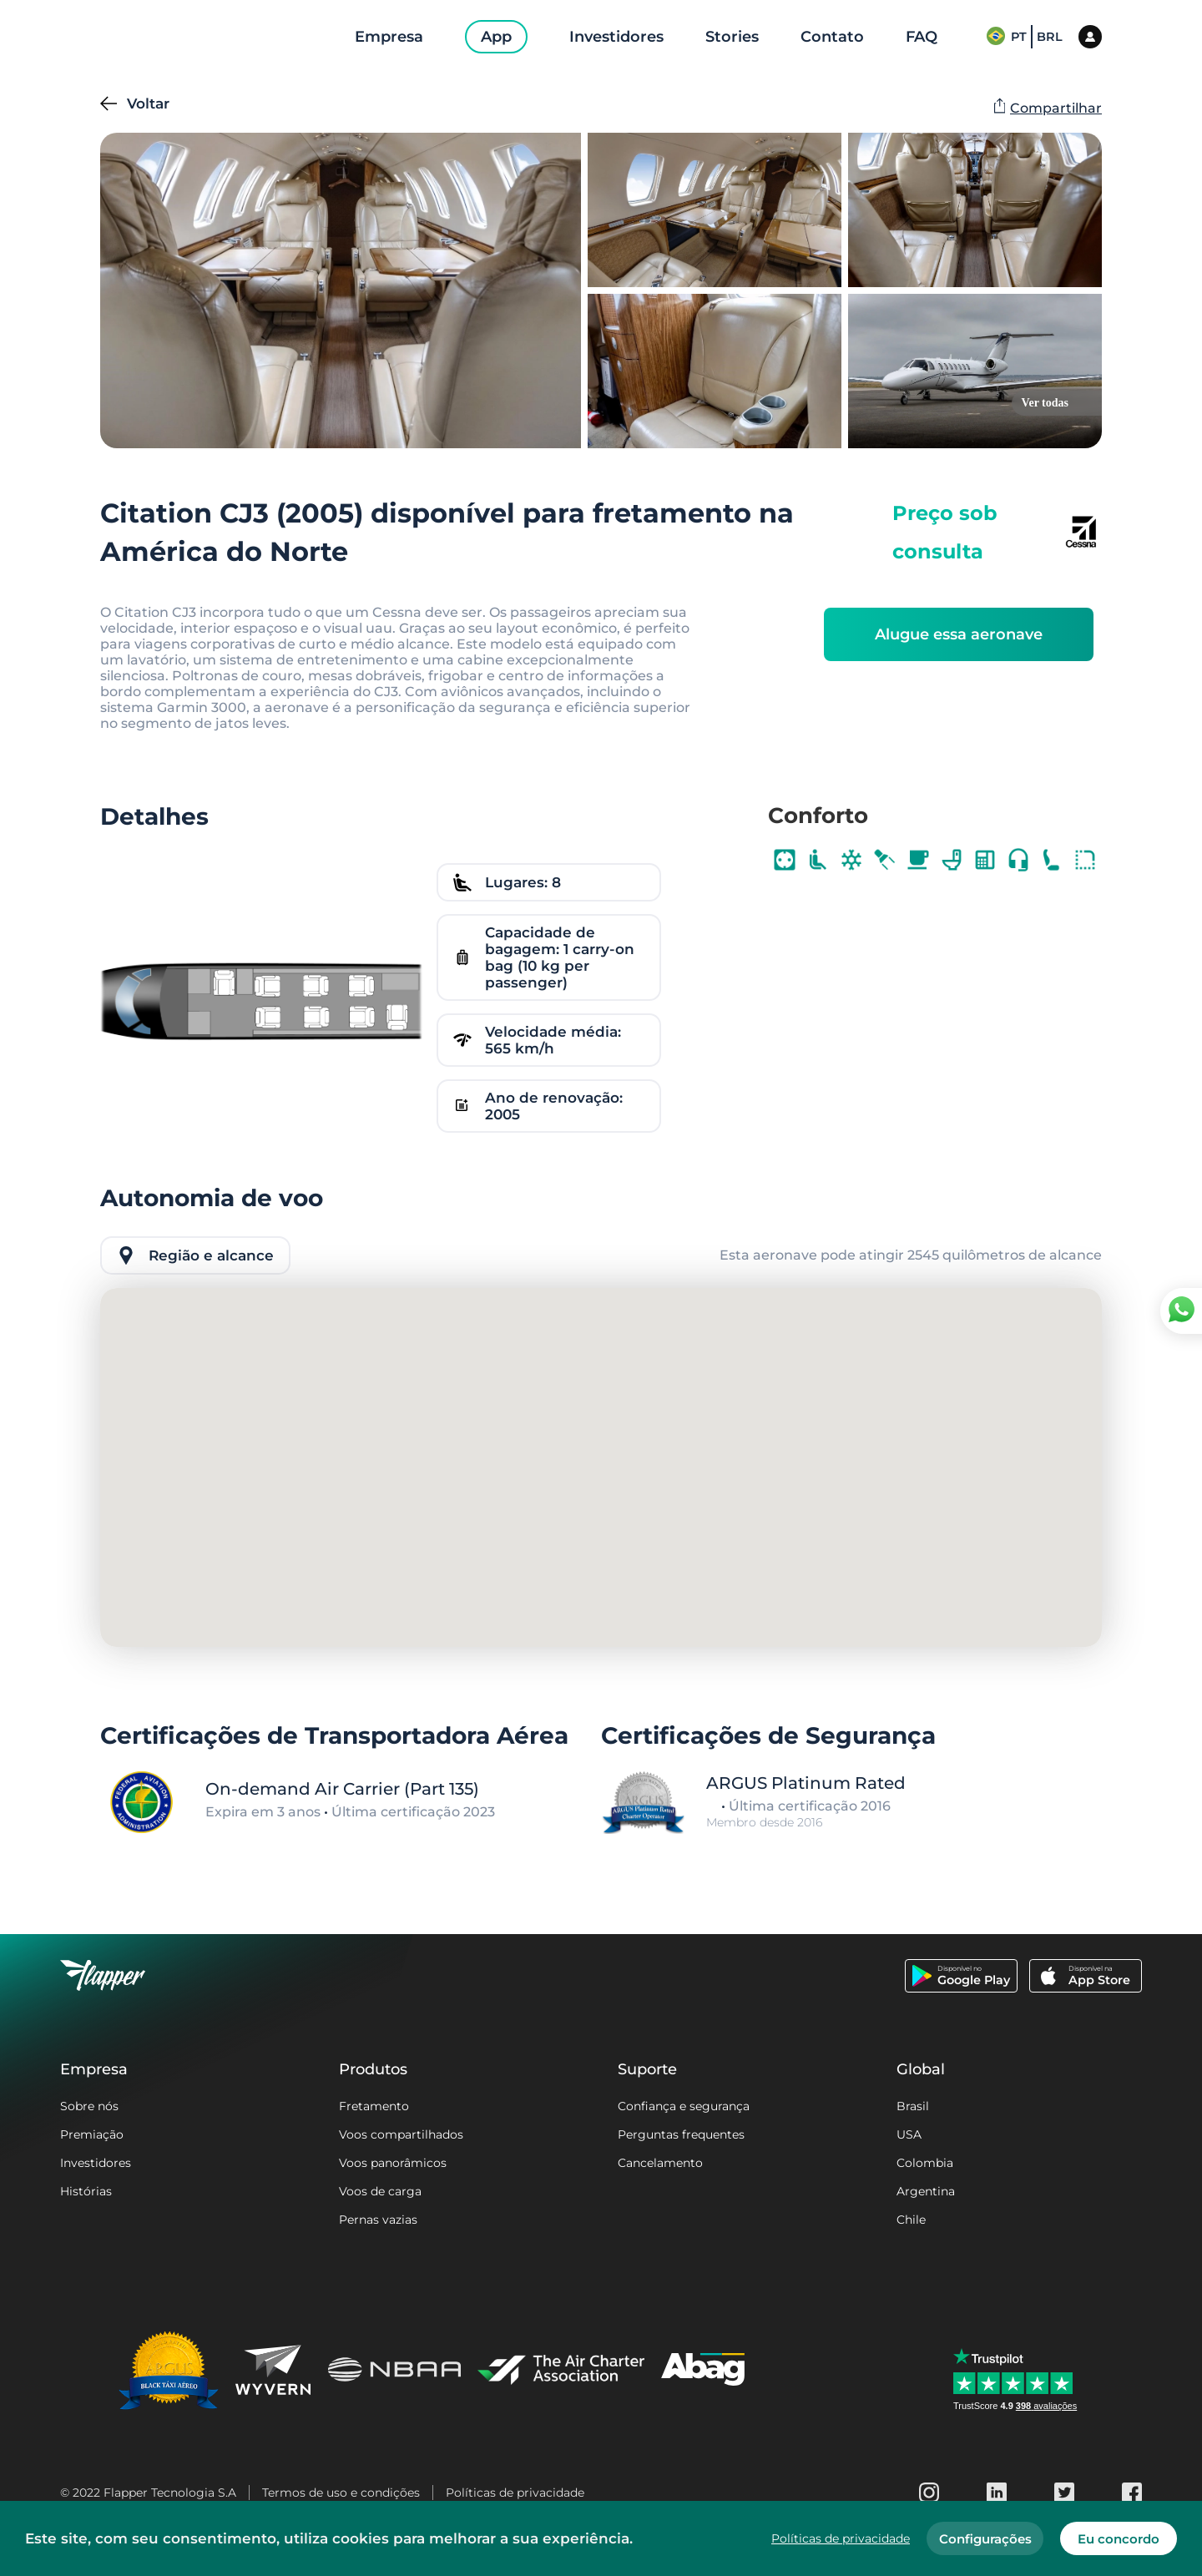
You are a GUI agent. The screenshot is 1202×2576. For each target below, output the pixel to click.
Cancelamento (660, 2162)
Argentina (925, 2191)
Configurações (985, 2539)
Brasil (912, 2106)
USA (909, 2134)
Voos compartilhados (401, 2134)
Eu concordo (1118, 2539)
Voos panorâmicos (393, 2162)
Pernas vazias (378, 2219)
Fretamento (374, 2106)
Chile (911, 2219)
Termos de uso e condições (341, 2492)
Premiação (92, 2134)
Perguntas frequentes (681, 2134)
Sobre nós (89, 2106)
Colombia (924, 2162)
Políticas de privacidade (515, 2492)
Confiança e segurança (684, 2106)
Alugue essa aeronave (959, 634)
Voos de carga (380, 2191)
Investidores (95, 2162)
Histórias (86, 2191)
